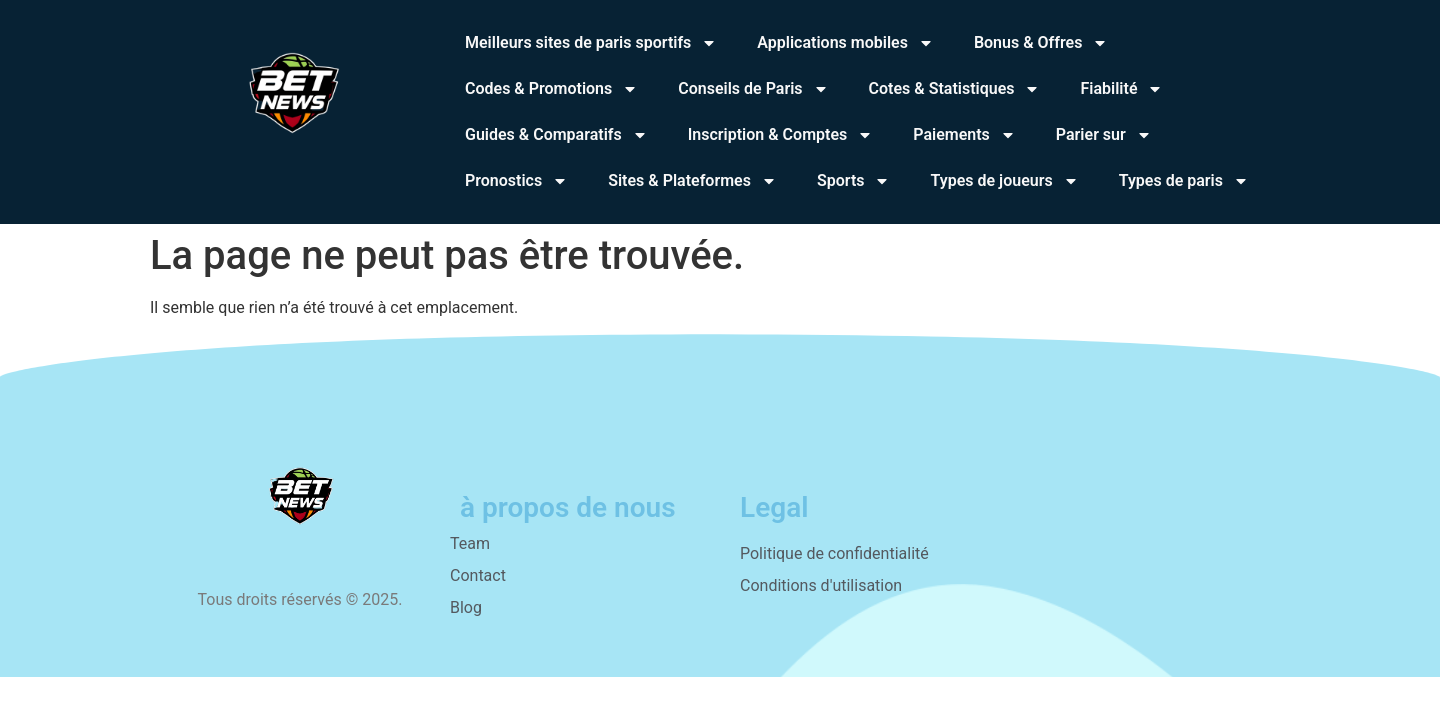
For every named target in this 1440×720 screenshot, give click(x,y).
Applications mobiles (845, 43)
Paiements (964, 135)
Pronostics (516, 181)
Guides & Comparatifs (556, 135)
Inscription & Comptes (781, 135)
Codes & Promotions (551, 89)
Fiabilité (1121, 89)
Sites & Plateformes (692, 181)
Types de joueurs (1004, 181)
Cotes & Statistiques (955, 89)
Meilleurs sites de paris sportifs (591, 43)
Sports (854, 181)
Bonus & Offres (1041, 43)
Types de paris (1184, 181)
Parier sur (1104, 135)
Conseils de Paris (753, 89)
